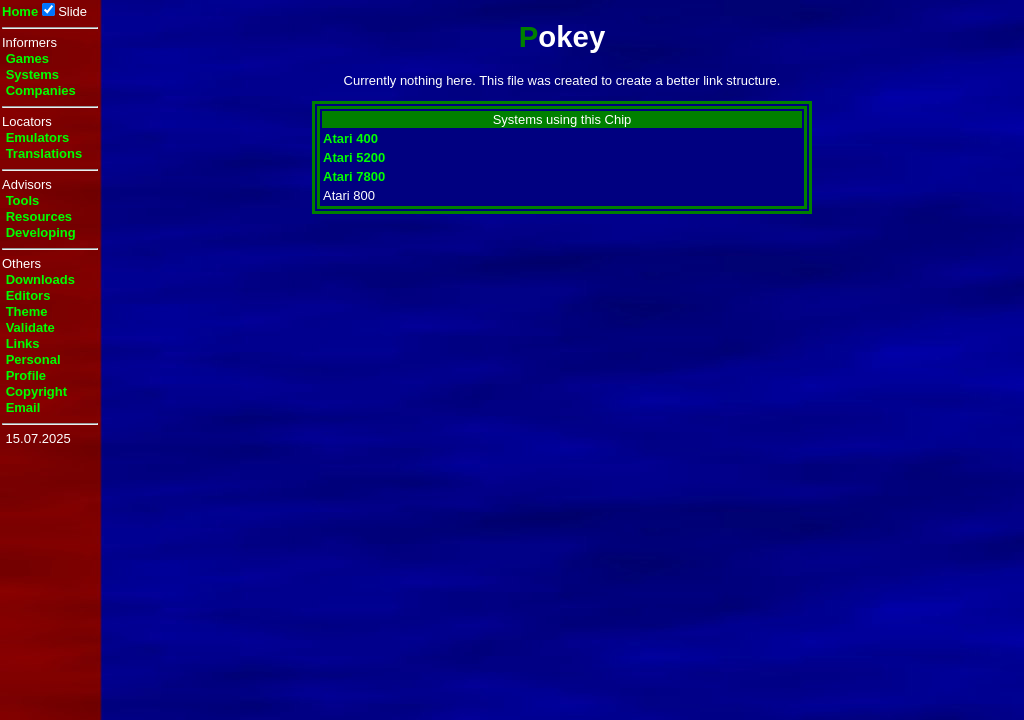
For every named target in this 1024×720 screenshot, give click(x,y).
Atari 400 (350, 138)
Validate (30, 327)
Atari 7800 (354, 176)
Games (27, 58)
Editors (28, 295)
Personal (33, 359)
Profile (26, 375)
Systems (32, 74)
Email (23, 407)
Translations (44, 153)
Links (23, 343)
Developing (41, 232)
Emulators (38, 137)
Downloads (40, 279)
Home (20, 11)
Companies (41, 90)
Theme (27, 311)
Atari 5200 (354, 157)
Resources (39, 216)
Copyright (36, 391)
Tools (23, 200)
